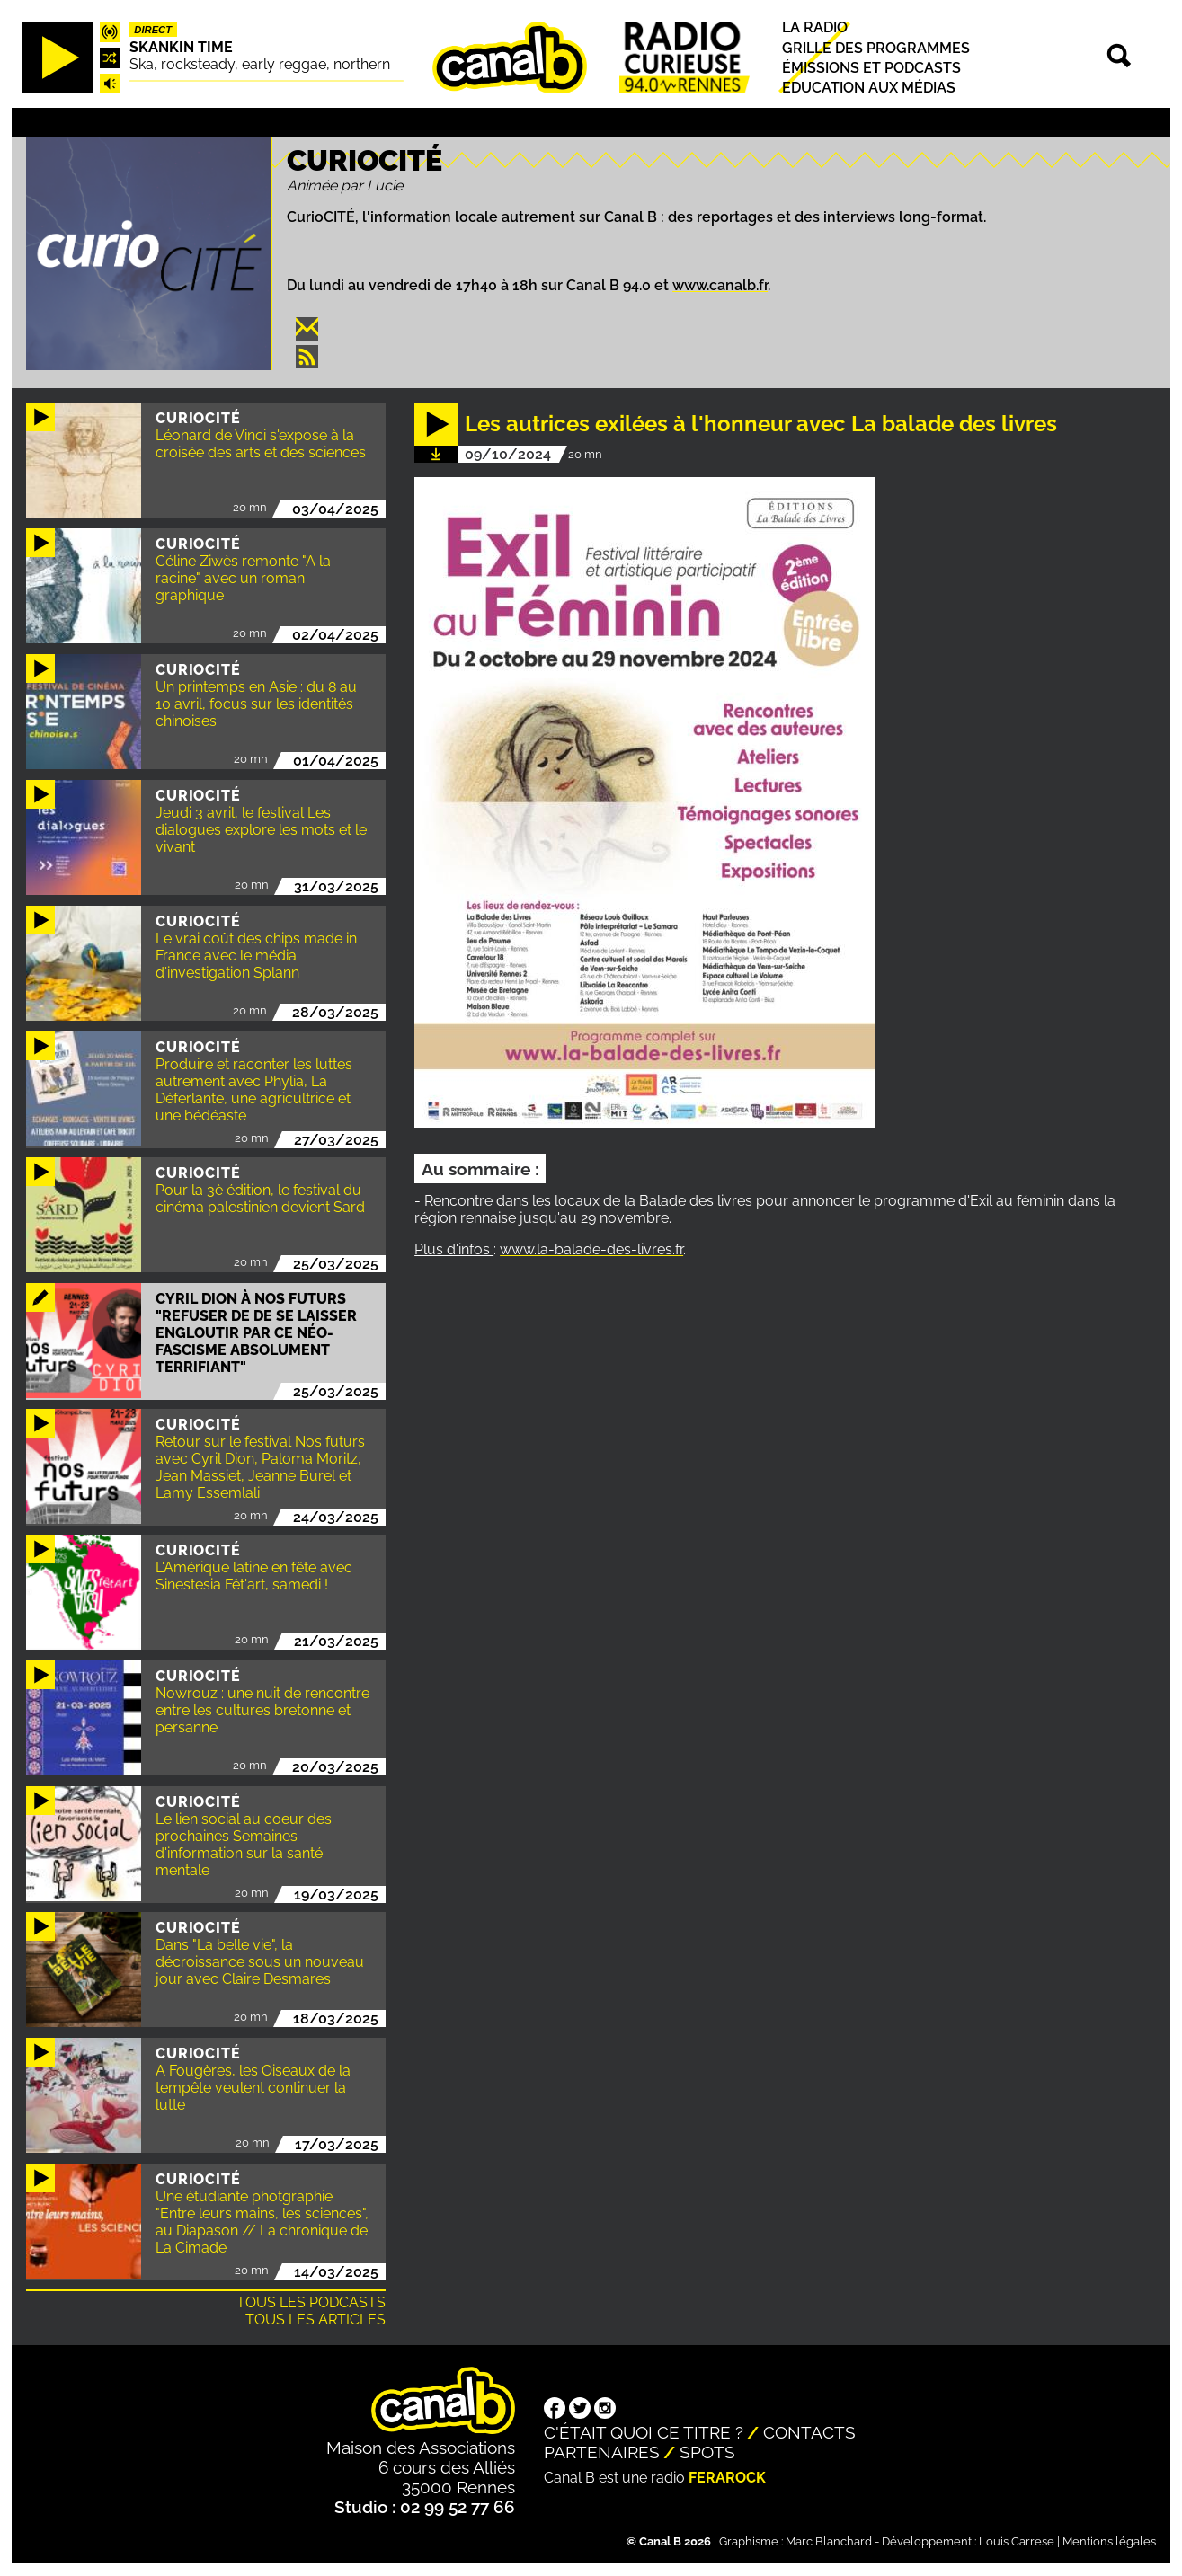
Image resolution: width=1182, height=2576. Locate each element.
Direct (153, 29)
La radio (815, 28)
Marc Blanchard (829, 2541)
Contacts (809, 2432)
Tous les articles (315, 2319)
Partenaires (602, 2452)
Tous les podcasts (311, 2302)
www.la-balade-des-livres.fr (591, 1249)
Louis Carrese (1016, 2541)
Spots (707, 2452)
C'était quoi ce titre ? (643, 2432)
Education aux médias (868, 87)
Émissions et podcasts (871, 67)
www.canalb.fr (720, 285)
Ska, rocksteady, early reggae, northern (259, 64)
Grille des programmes (876, 48)
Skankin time (181, 47)
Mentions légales (1109, 2541)
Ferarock (727, 2477)
